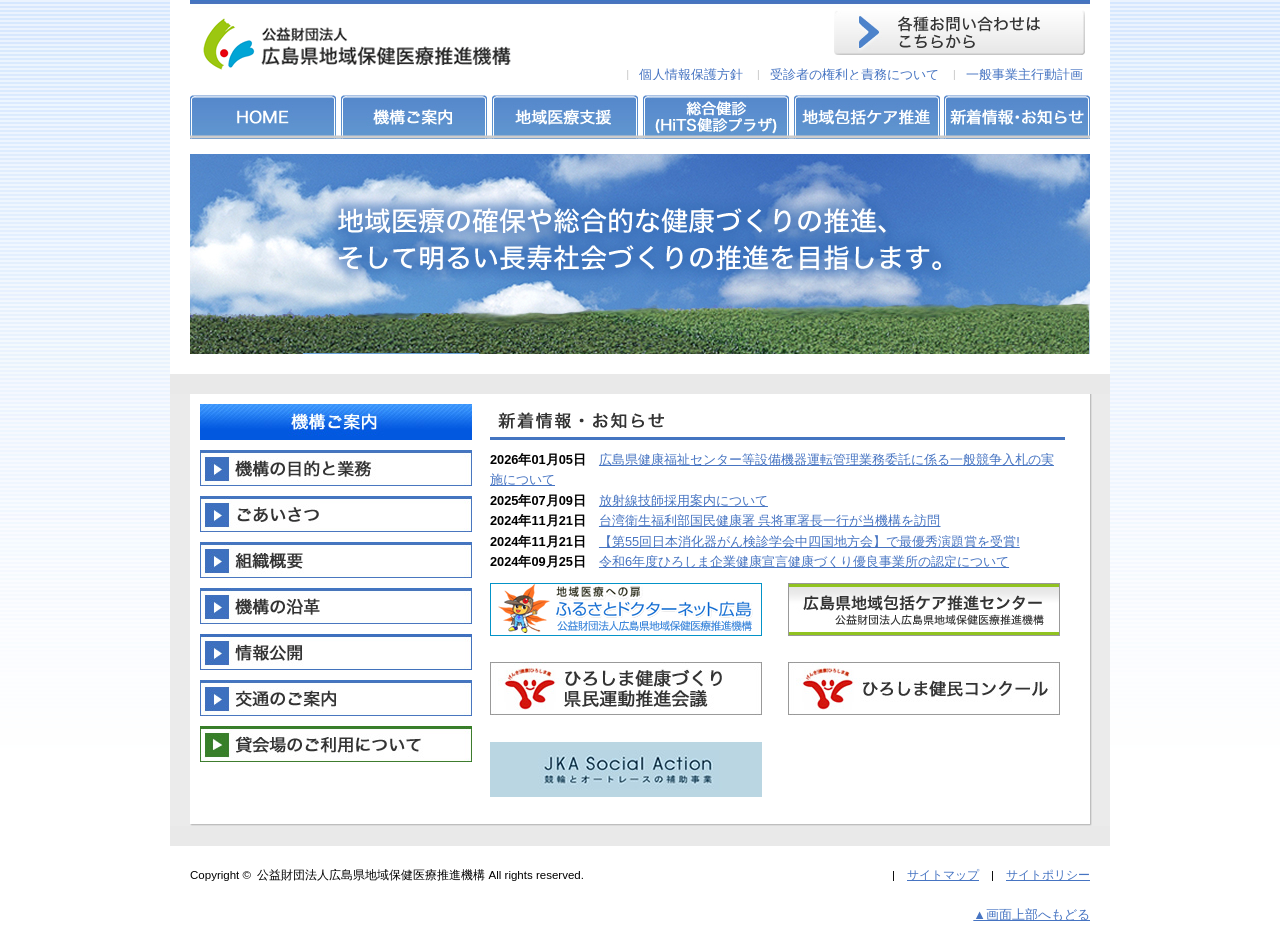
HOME (265, 117)
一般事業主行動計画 (1024, 74)
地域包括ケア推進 (865, 117)
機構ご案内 (415, 117)
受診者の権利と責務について (854, 74)
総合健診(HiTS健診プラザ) (715, 117)
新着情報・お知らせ (1015, 117)
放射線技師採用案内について (683, 500)
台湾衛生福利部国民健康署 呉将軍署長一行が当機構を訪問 (770, 520)
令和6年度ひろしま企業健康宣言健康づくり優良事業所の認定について (804, 561)
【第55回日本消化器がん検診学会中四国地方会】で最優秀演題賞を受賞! (809, 541)
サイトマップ (943, 875)
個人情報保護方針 (691, 74)
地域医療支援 (565, 117)
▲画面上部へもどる (1031, 914)
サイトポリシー (1048, 875)
